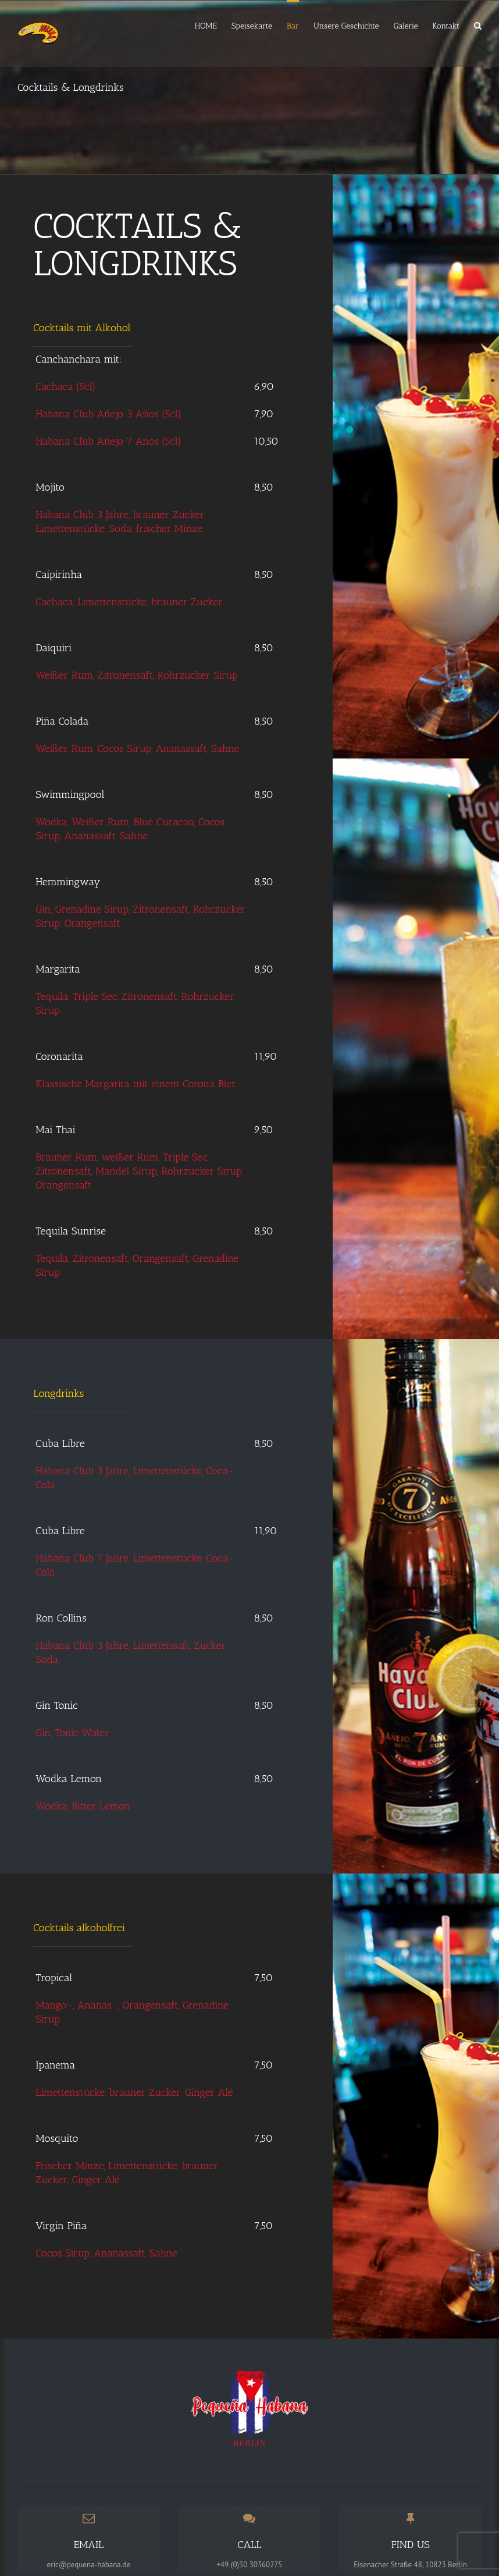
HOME (206, 26)
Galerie (406, 26)
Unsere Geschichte (346, 26)
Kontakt (446, 26)
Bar (293, 26)
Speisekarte (251, 26)
